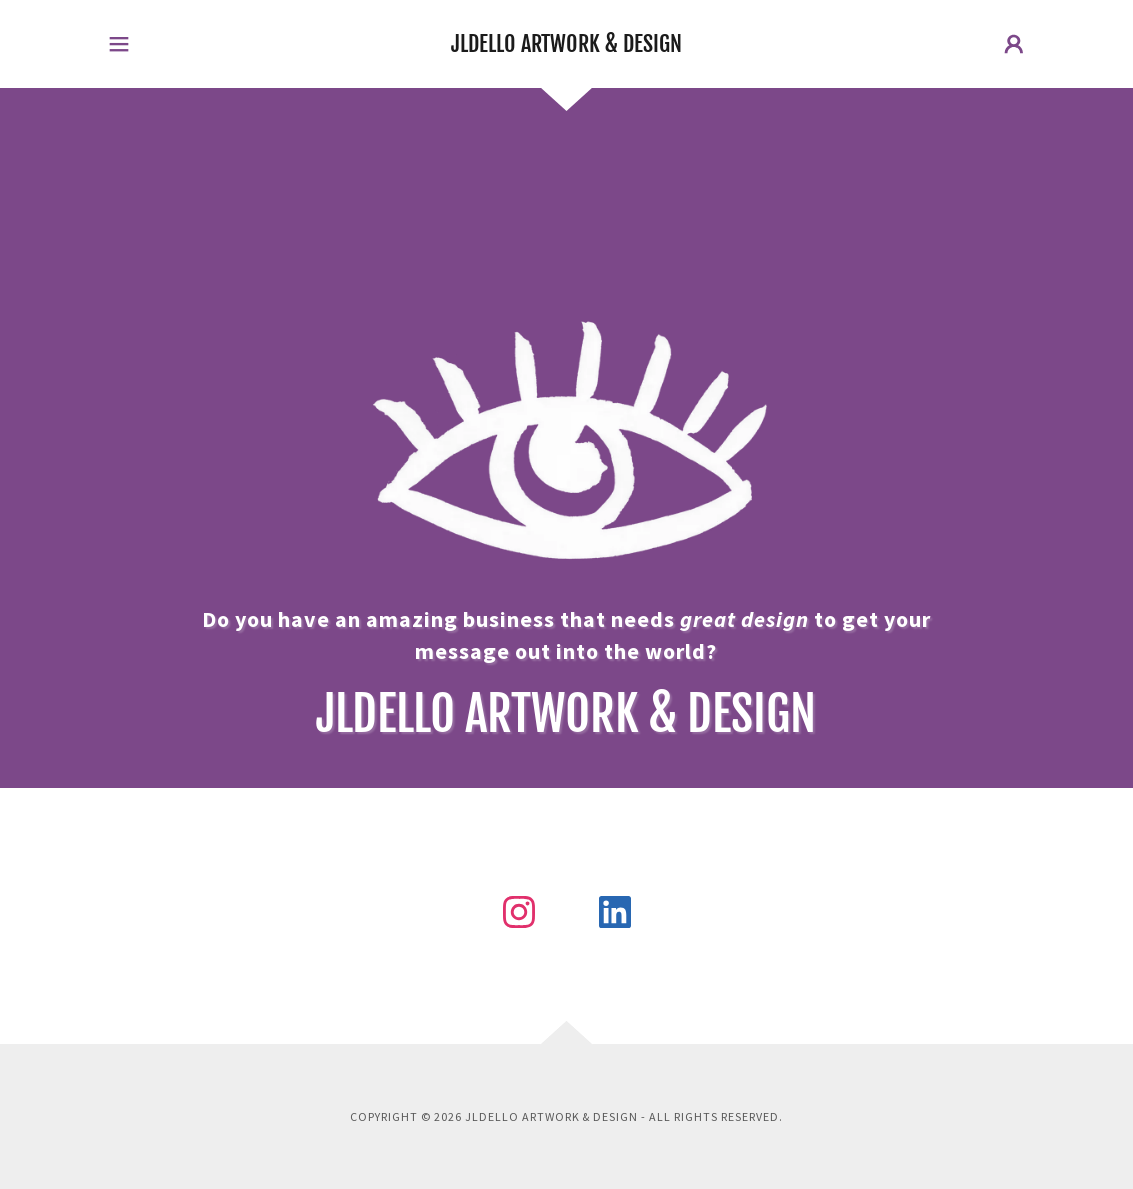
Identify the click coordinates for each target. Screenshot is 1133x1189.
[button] (119, 44)
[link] (566, 46)
